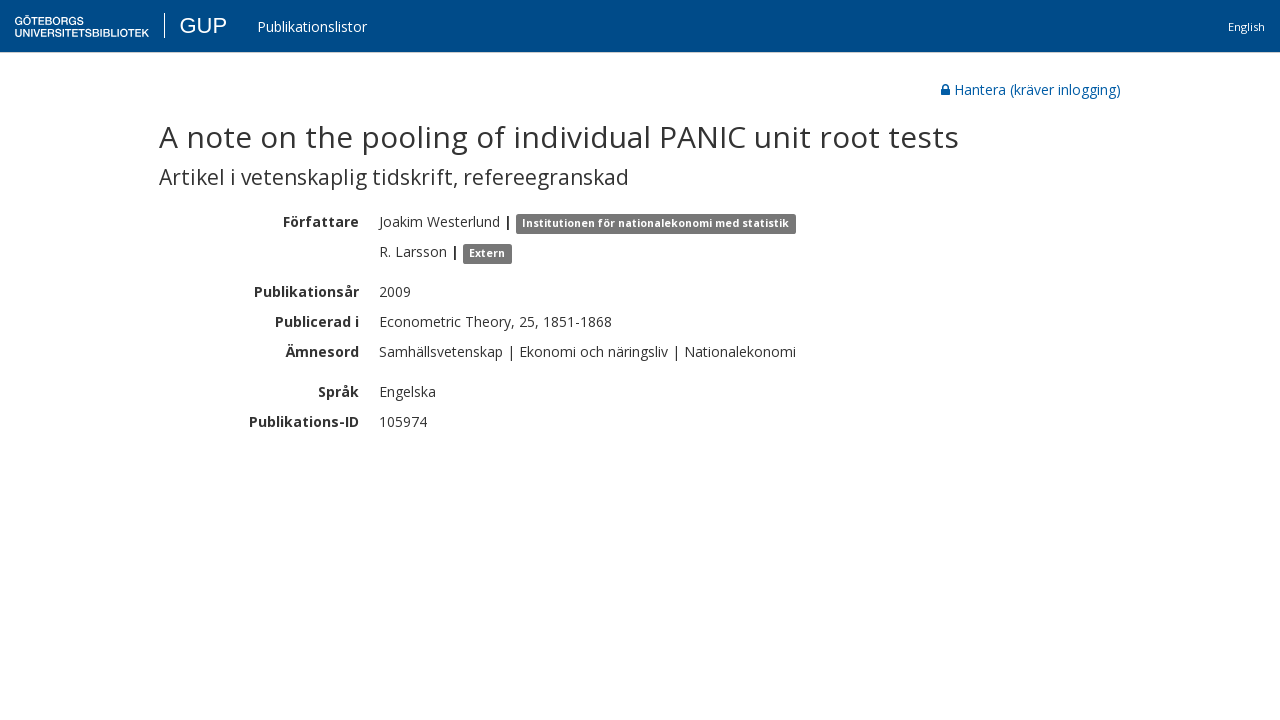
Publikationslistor (312, 26)
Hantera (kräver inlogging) (1031, 89)
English (1246, 26)
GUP (203, 25)
